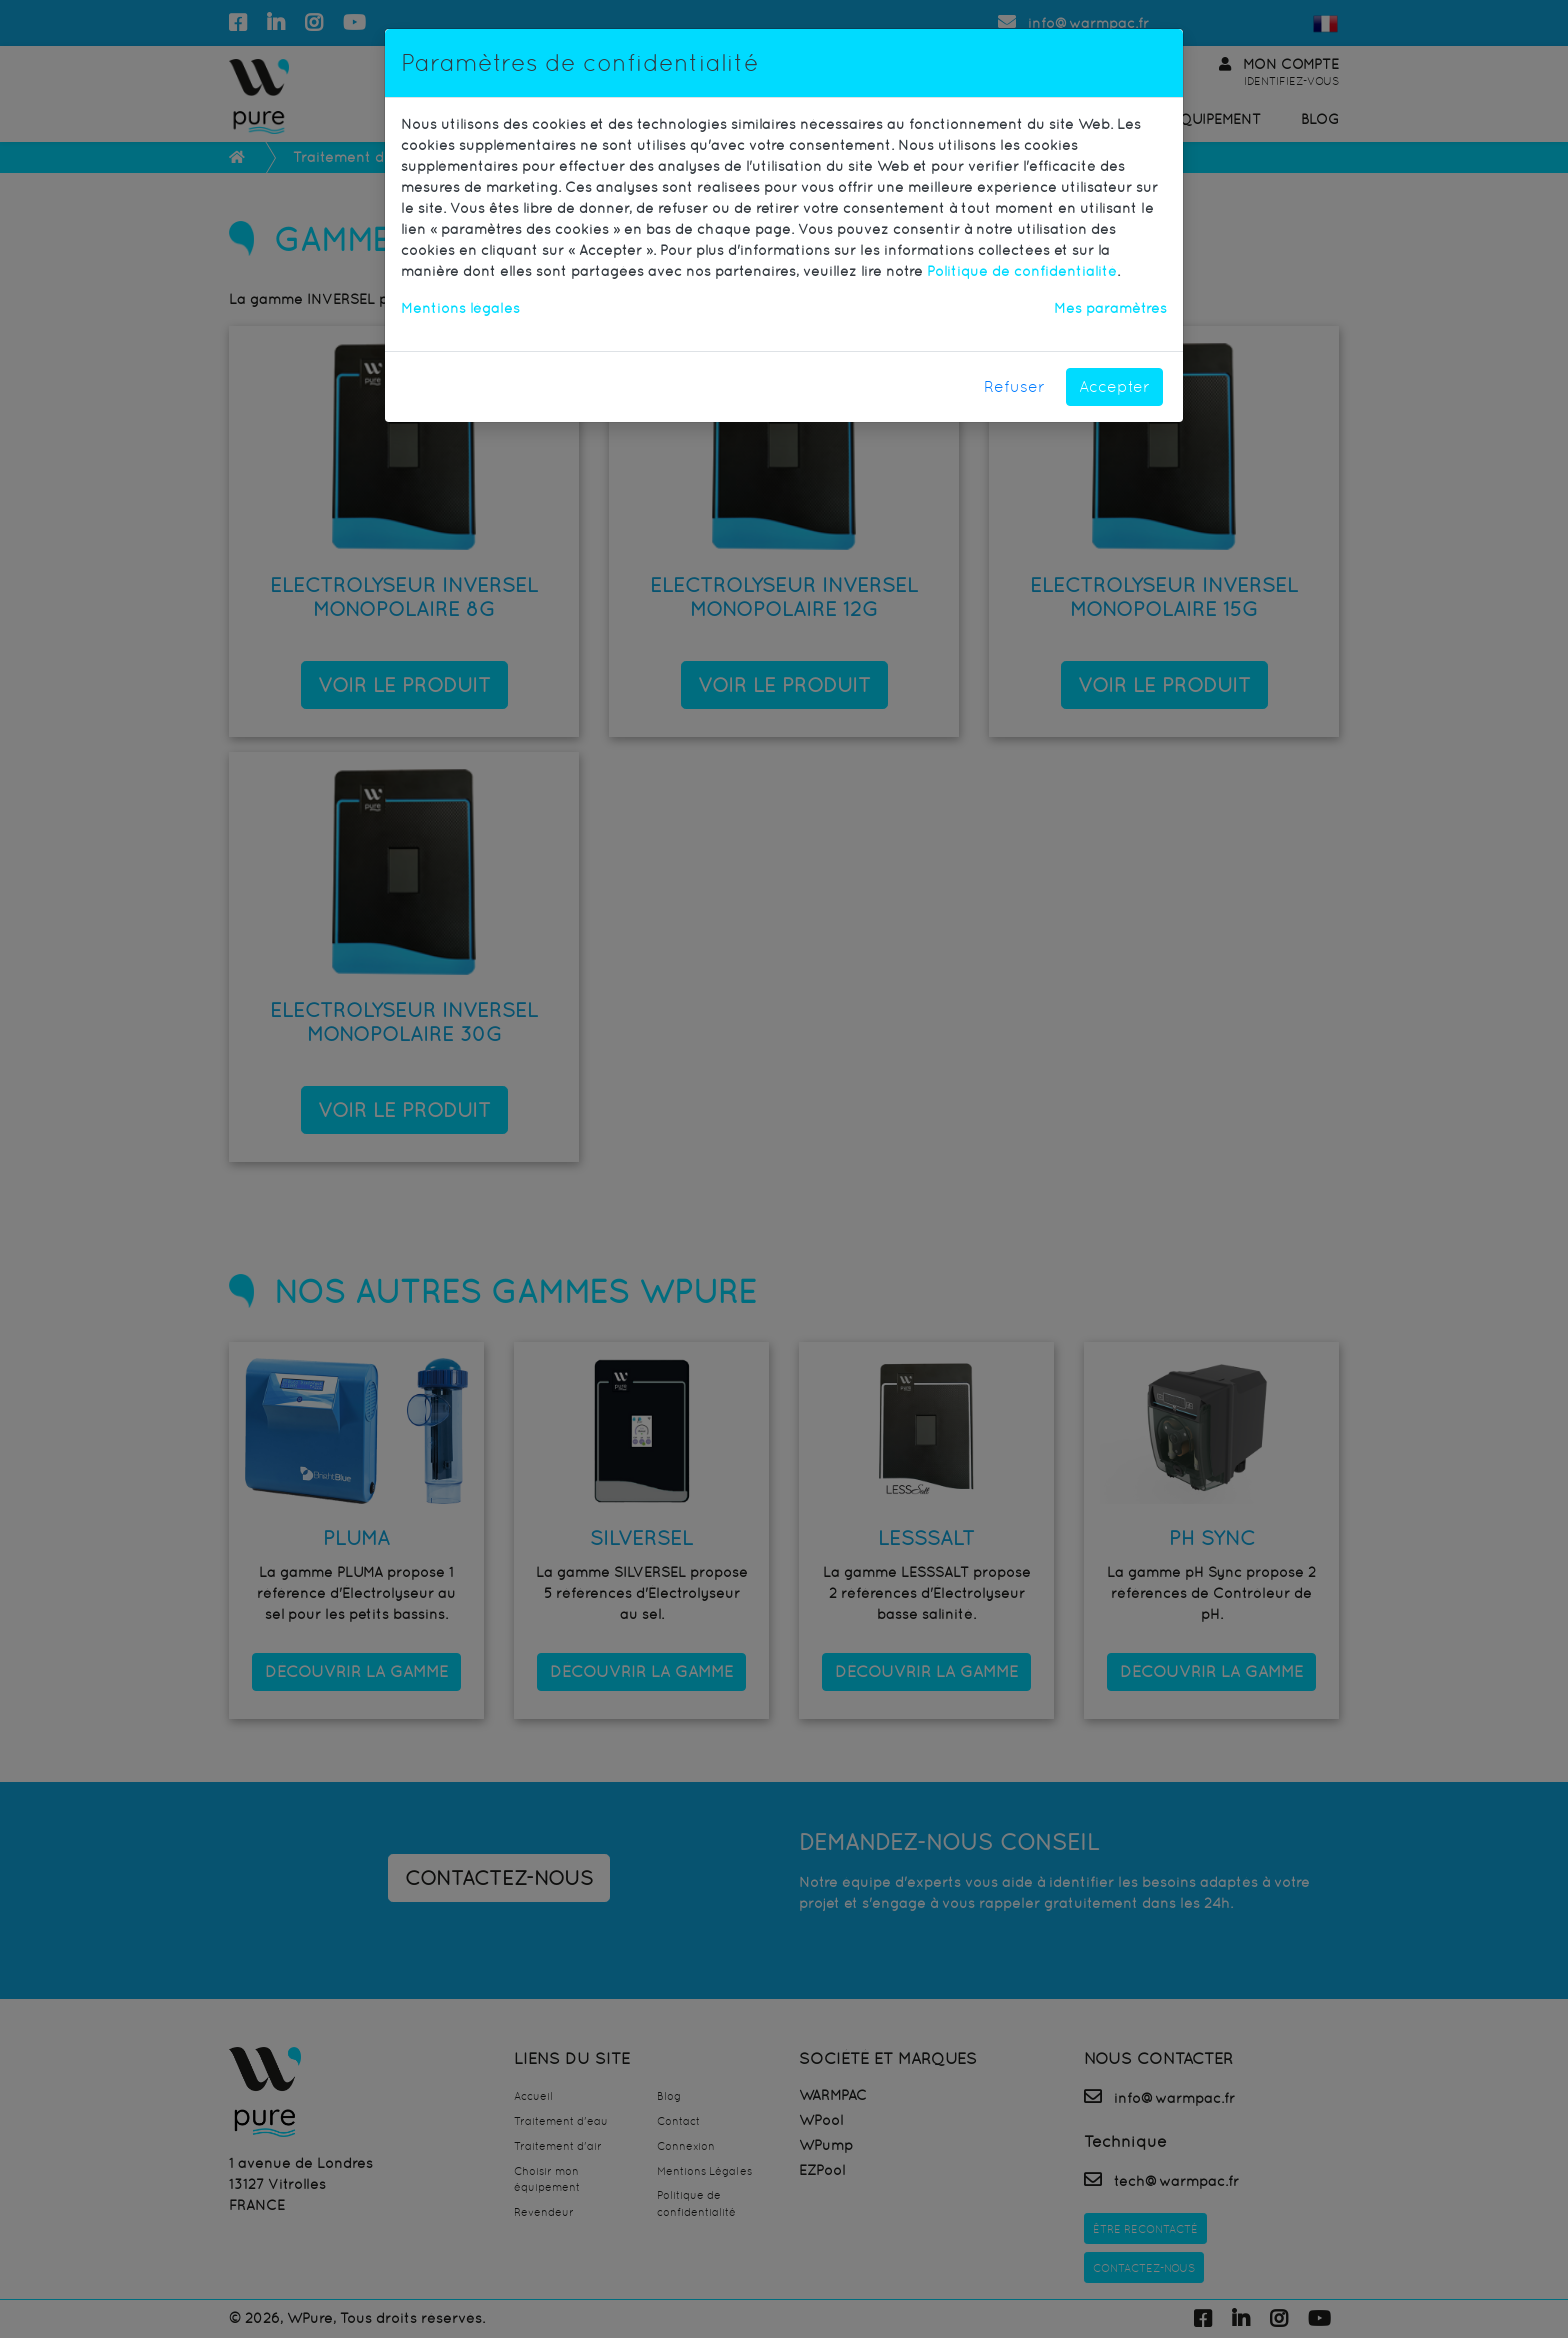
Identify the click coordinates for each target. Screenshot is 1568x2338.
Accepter (1114, 386)
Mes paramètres (1110, 308)
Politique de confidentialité (1022, 271)
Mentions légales (460, 308)
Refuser (1014, 386)
